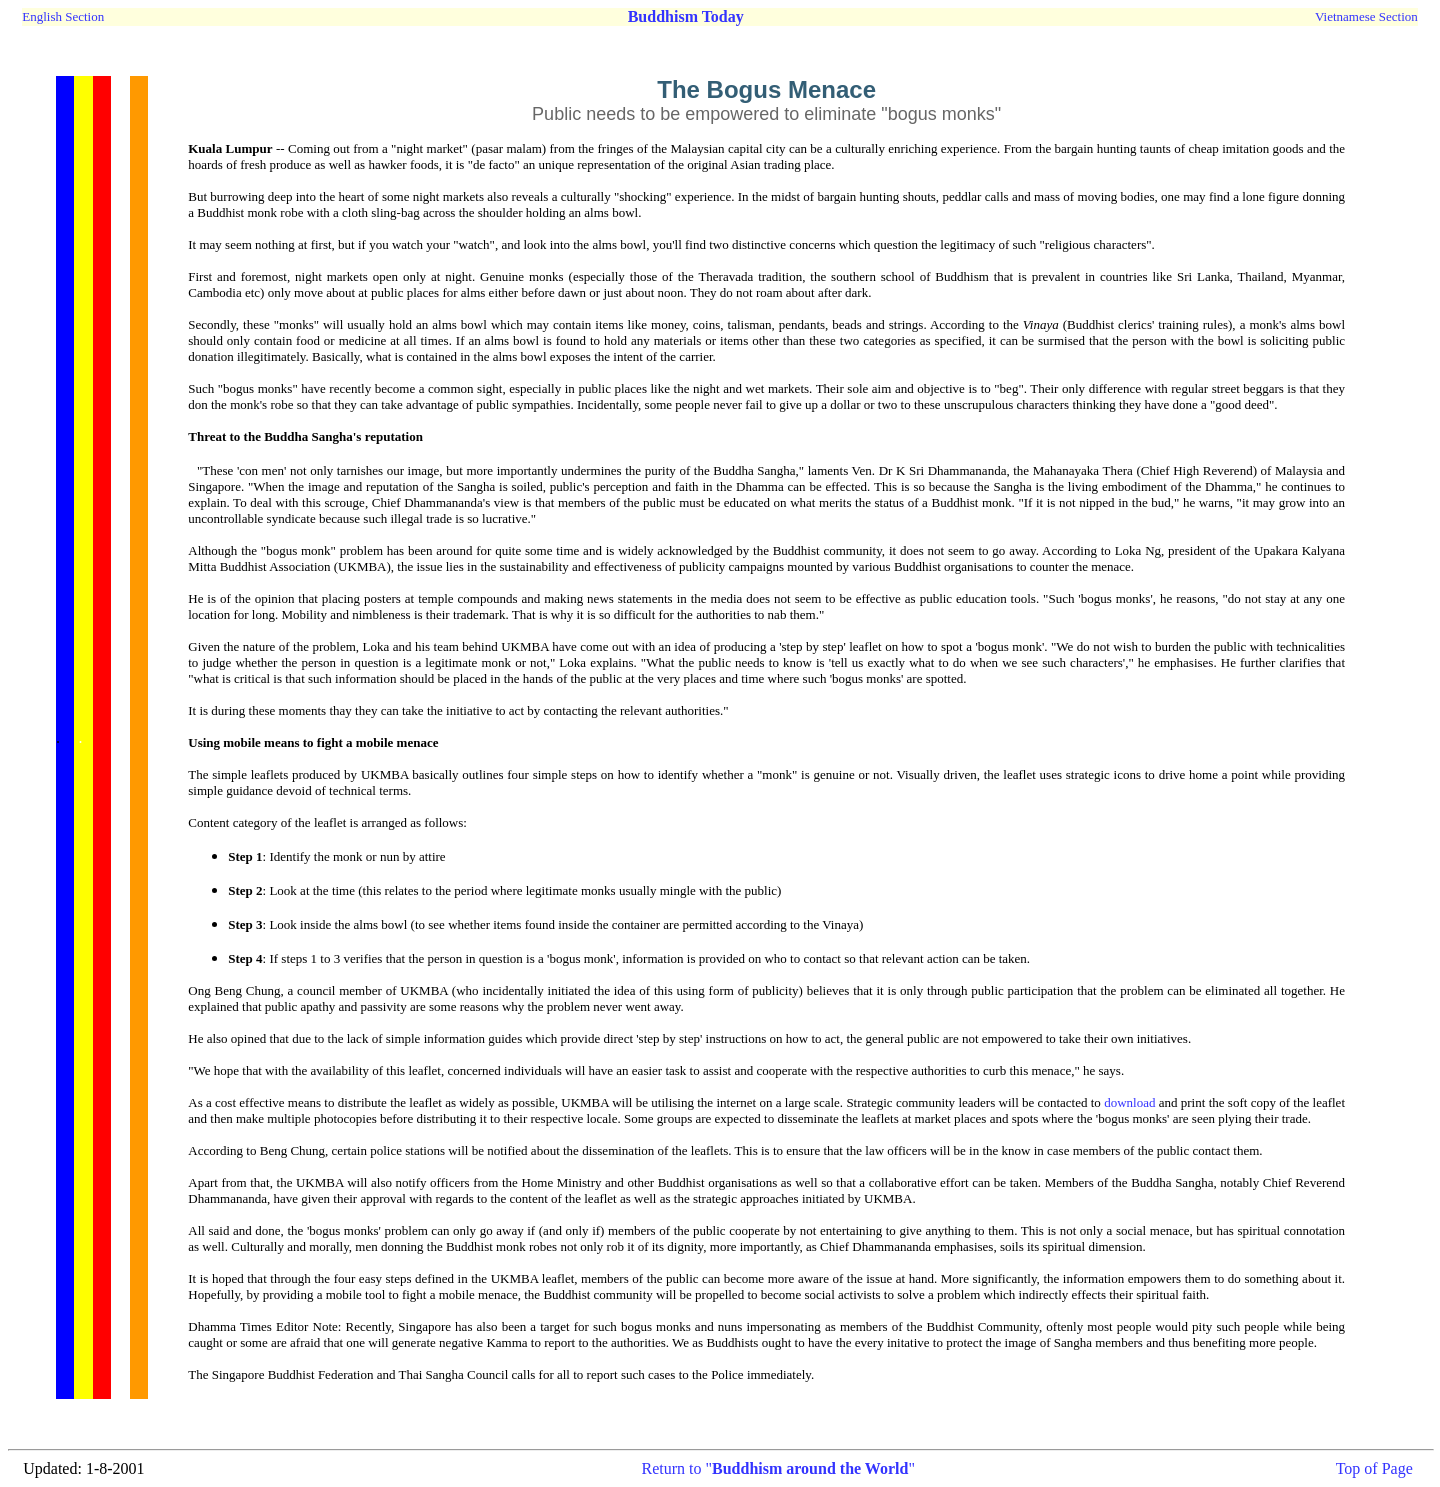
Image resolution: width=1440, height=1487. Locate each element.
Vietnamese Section (1366, 16)
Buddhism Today (686, 16)
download (1129, 1102)
